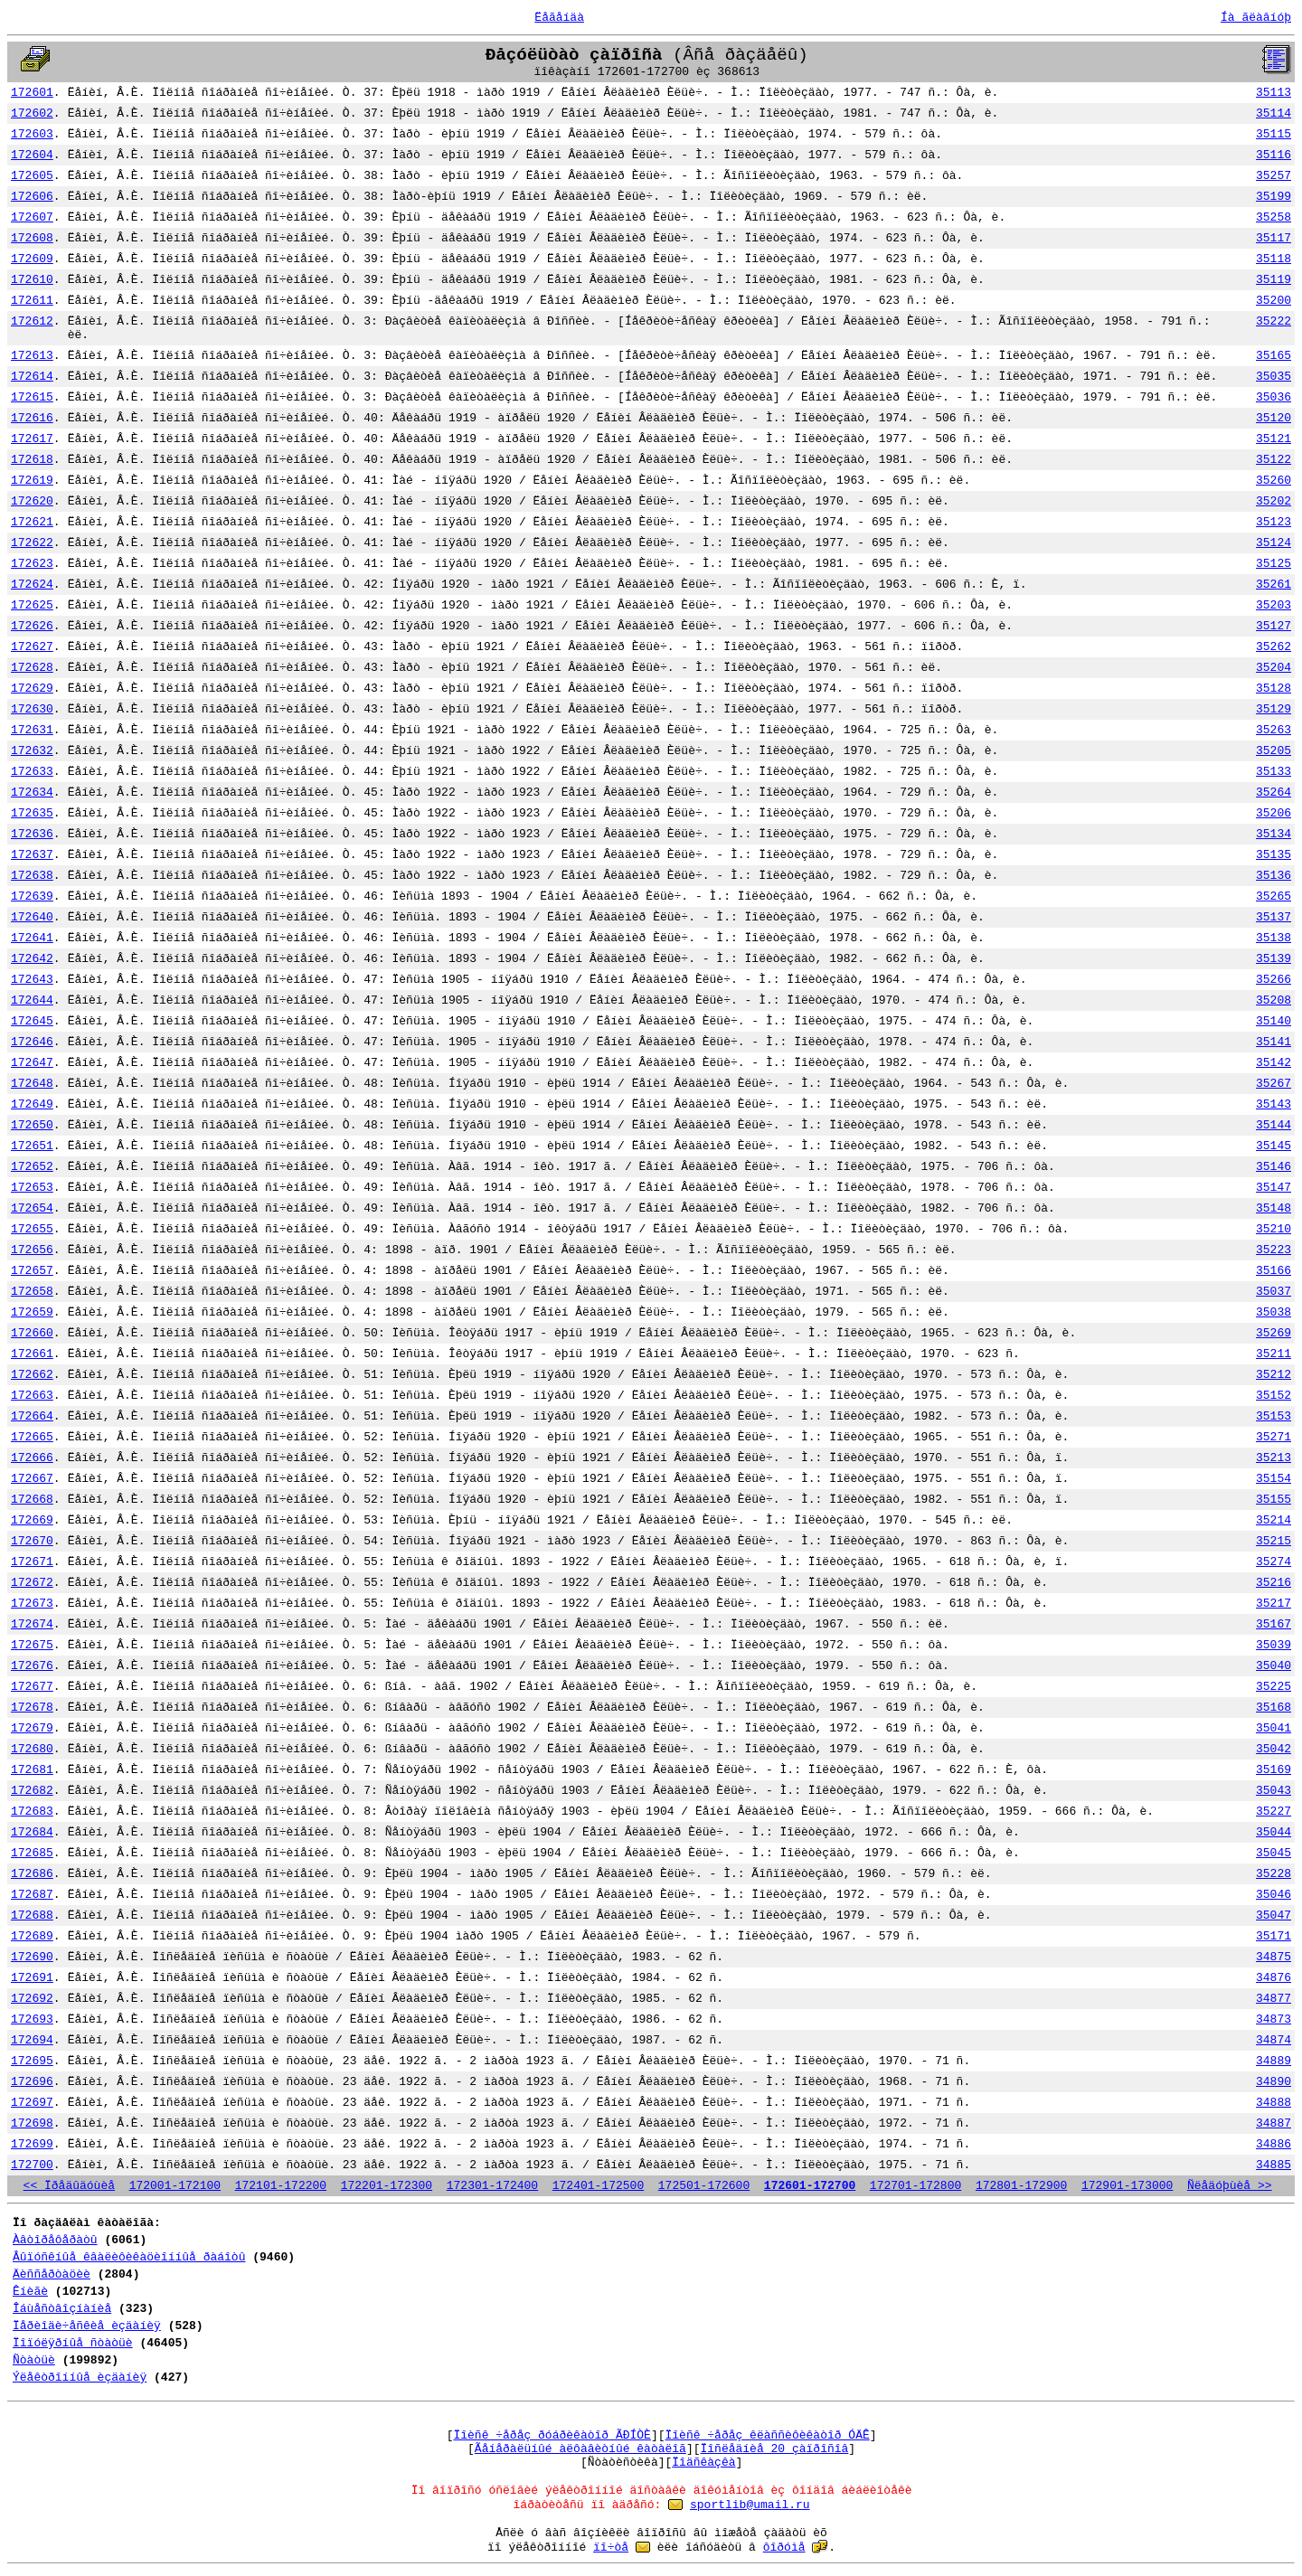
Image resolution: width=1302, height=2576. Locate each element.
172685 (32, 1853)
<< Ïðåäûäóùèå (69, 2186)
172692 (32, 1998)
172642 (32, 959)
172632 (32, 751)
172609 (32, 259)
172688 (32, 1915)
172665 (32, 1437)
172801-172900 (1021, 2186)
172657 (32, 1271)
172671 (32, 1562)
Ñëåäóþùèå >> (1229, 2186)
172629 (32, 688)
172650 (32, 1125)
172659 (32, 1312)
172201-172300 (386, 2186)
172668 (32, 1499)
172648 (32, 1083)
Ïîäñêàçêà (703, 2462)
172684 (32, 1832)
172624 (32, 584)
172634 (32, 792)
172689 (32, 1936)
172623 (32, 564)
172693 (32, 2019)
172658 (32, 1291)
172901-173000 (1127, 2186)
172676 (32, 1666)
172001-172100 (175, 2186)
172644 (32, 1000)
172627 (32, 647)
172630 (32, 709)
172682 (32, 1791)
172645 (32, 1021)
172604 (32, 155)
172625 (32, 605)
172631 (32, 730)
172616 (32, 418)
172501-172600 (704, 2186)
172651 (32, 1146)
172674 (32, 1624)
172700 (32, 2165)
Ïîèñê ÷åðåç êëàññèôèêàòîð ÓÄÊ (767, 2435)
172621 (32, 522)
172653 (32, 1187)
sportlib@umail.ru (750, 2505)
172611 (32, 300)
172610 (32, 280)
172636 (32, 834)
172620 (32, 501)
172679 (32, 1728)
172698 (32, 2123)
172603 (32, 134)
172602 (32, 113)
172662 (32, 1375)
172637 (32, 855)
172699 (32, 2144)
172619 (32, 480)
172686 (32, 1874)
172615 (32, 397)
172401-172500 (598, 2186)
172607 (32, 217)
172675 (32, 1645)
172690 (32, 1957)
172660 (32, 1333)
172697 (32, 2102)
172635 (32, 813)
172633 (32, 771)
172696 (32, 2082)
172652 (32, 1167)
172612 (32, 321)
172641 (32, 938)
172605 (32, 176)
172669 (32, 1520)
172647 (32, 1063)
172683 (32, 1811)
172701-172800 (915, 2186)
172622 (32, 543)
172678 (32, 1707)
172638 (32, 875)
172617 (32, 439)
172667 (32, 1479)
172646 (32, 1042)
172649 (32, 1104)
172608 (32, 238)
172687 (32, 1894)
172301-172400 (492, 2186)
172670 (32, 1541)
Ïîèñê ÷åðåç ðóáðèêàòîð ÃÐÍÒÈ (551, 2435)
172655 (32, 1229)
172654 (32, 1208)
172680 (32, 1749)
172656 (32, 1250)
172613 (32, 356)
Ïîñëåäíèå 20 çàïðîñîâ (775, 2449)
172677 (32, 1687)
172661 (32, 1354)
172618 (32, 460)
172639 (32, 896)
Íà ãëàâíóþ (1256, 17)
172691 (32, 1978)
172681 (32, 1770)
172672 (32, 1583)
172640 (32, 917)
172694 (32, 2040)
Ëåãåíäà (559, 17)
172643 (32, 979)
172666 (32, 1458)
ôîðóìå (784, 2547)
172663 (32, 1395)
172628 (32, 668)
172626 (32, 626)
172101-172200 (280, 2186)
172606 (32, 196)
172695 (32, 2061)
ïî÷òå (610, 2547)
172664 (32, 1416)
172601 (32, 92)
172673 (32, 1603)
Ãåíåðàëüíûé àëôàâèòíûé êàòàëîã (580, 2449)
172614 (32, 376)
